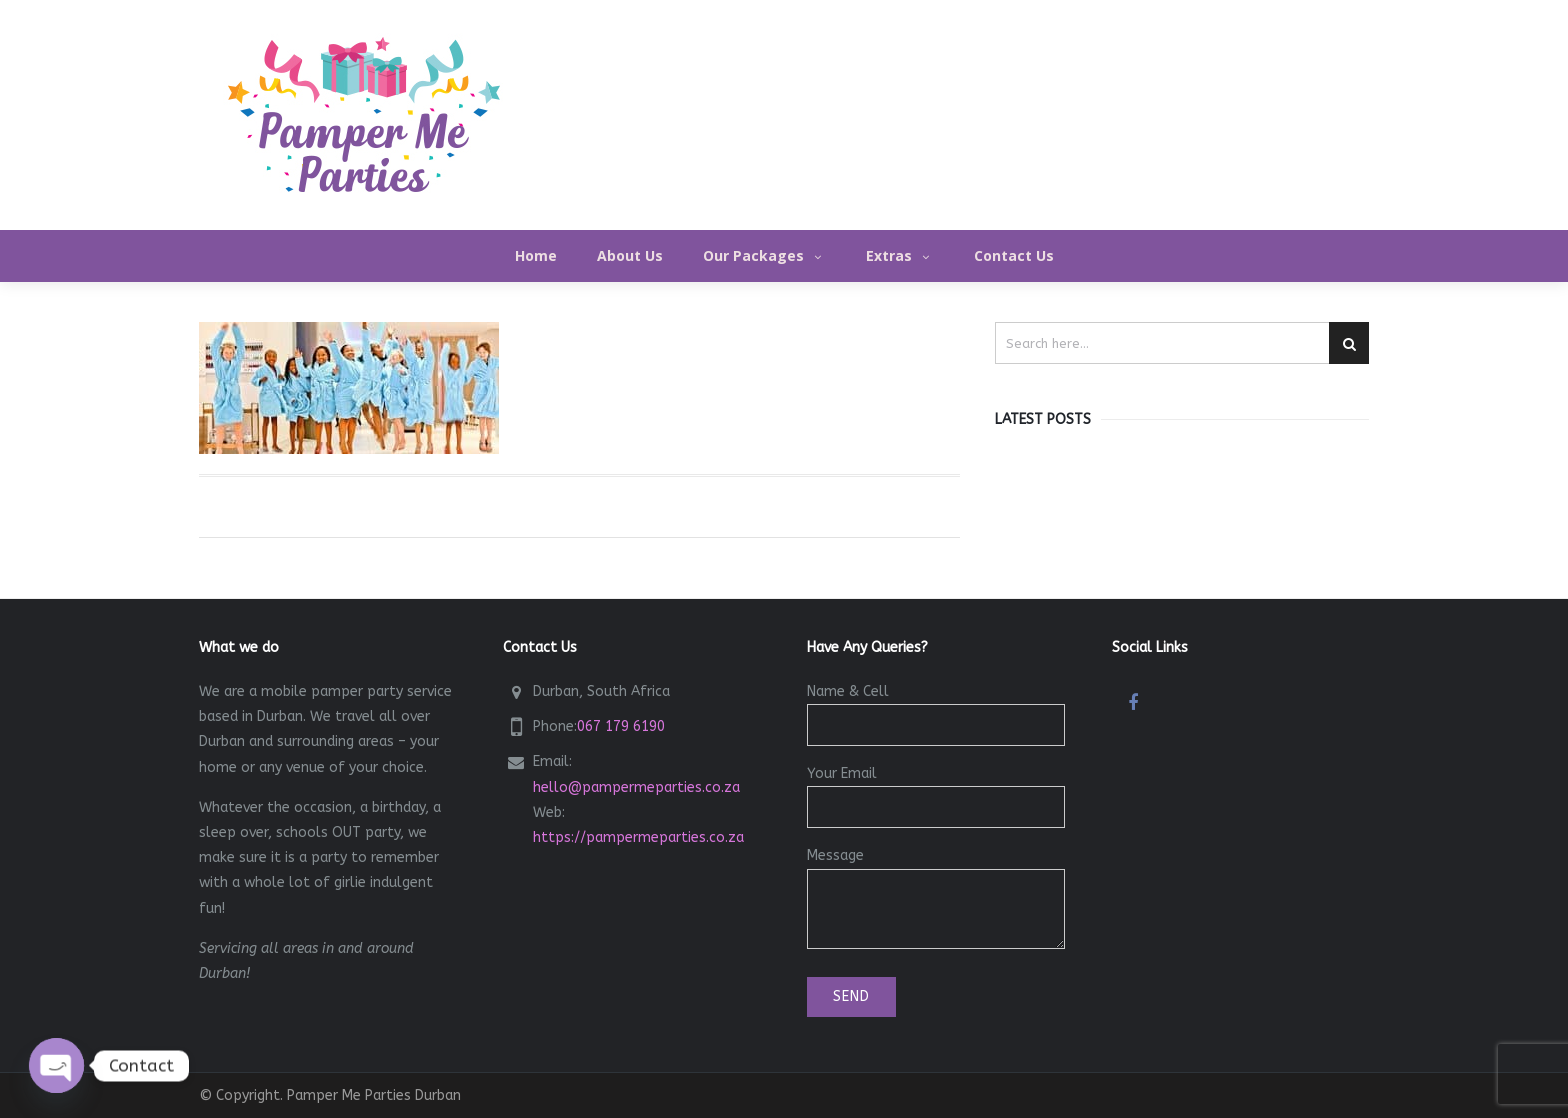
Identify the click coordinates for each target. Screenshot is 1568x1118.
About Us (630, 255)
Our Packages (764, 255)
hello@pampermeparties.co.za (636, 787)
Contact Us (1014, 255)
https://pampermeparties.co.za (638, 837)
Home (536, 255)
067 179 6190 (621, 726)
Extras (900, 255)
